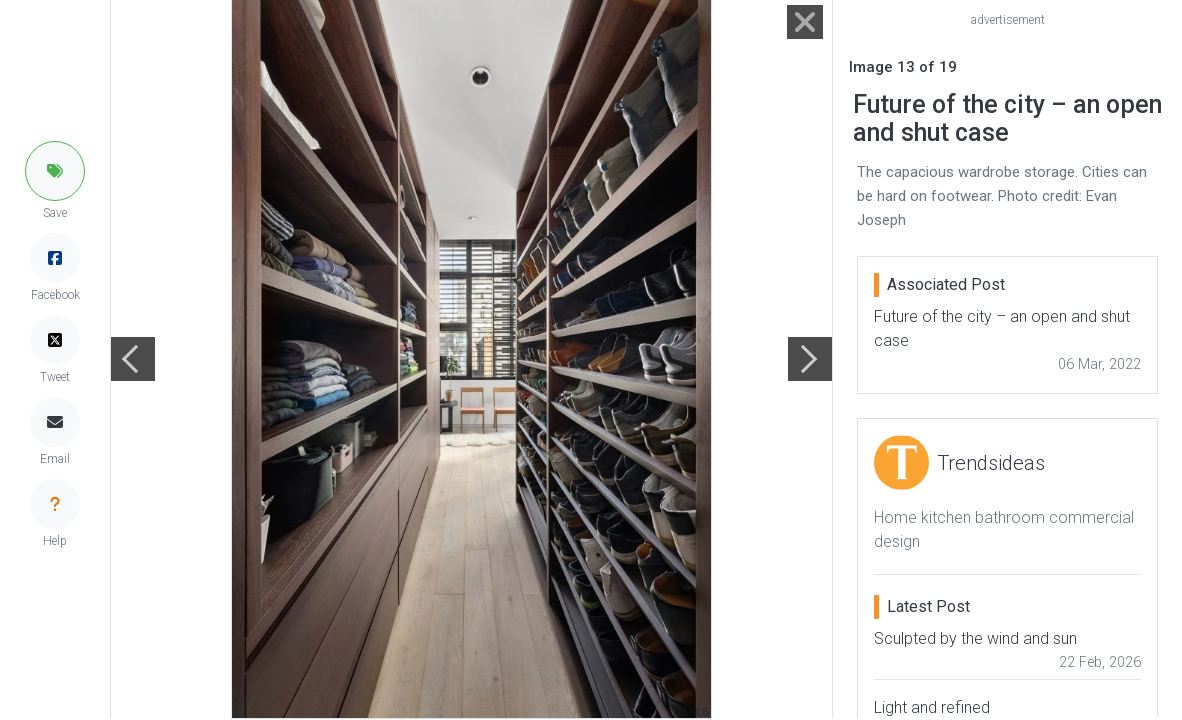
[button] (55, 171)
